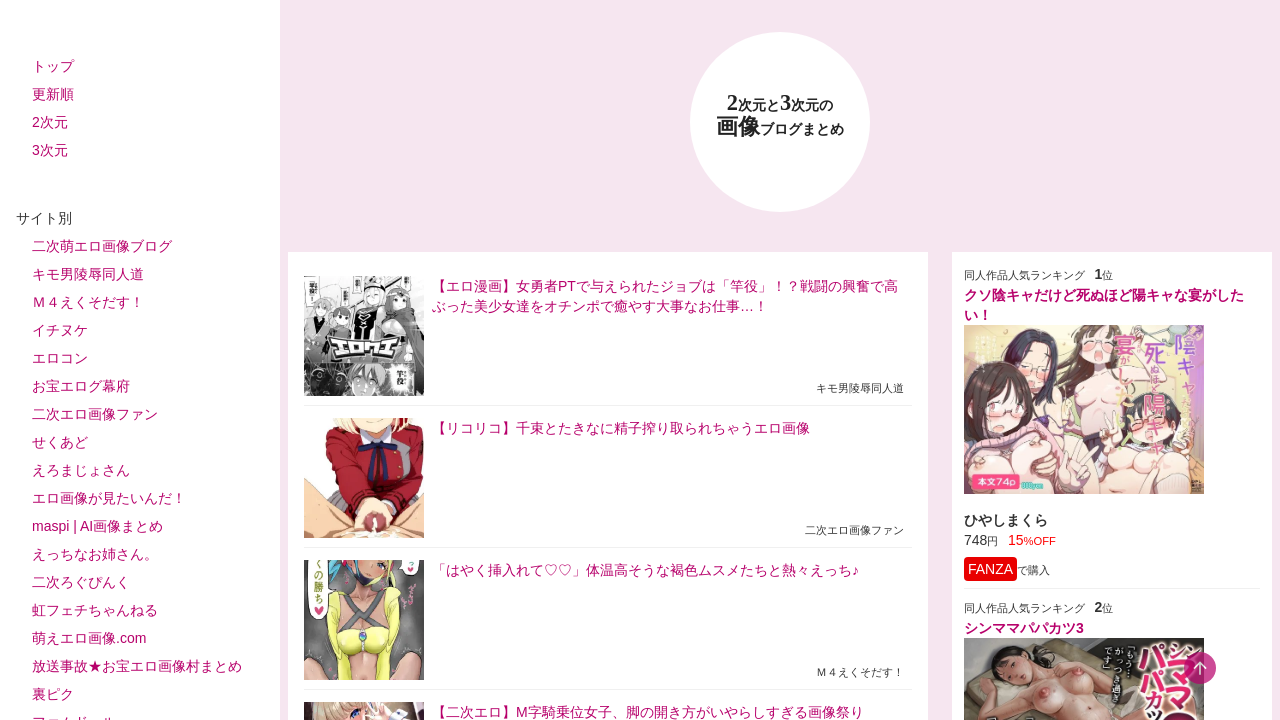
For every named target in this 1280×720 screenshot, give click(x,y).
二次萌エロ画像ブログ (102, 246)
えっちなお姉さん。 (95, 554)
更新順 (53, 94)
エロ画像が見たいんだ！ (109, 498)
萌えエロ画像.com (89, 638)
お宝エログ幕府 (81, 386)
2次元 (50, 122)
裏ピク (53, 694)
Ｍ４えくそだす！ (88, 302)
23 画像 (780, 115)
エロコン (60, 358)
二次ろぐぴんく (81, 582)
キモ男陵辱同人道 (88, 274)
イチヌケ (60, 330)
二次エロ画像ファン (95, 414)
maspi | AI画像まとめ (97, 526)
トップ (53, 66)
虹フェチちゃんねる (95, 610)
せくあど (60, 442)
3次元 (50, 150)
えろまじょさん (81, 470)
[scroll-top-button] (1200, 668)
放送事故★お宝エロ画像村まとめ (137, 666)
